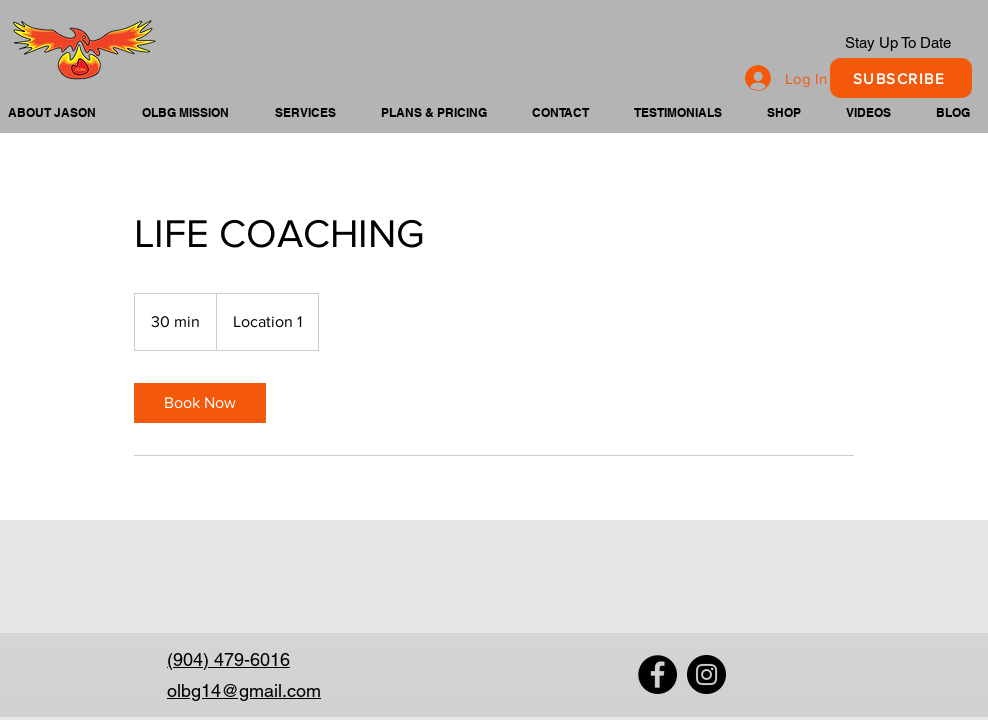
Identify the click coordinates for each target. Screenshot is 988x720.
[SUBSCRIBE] (901, 78)
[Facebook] (657, 674)
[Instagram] (706, 674)
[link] (200, 403)
